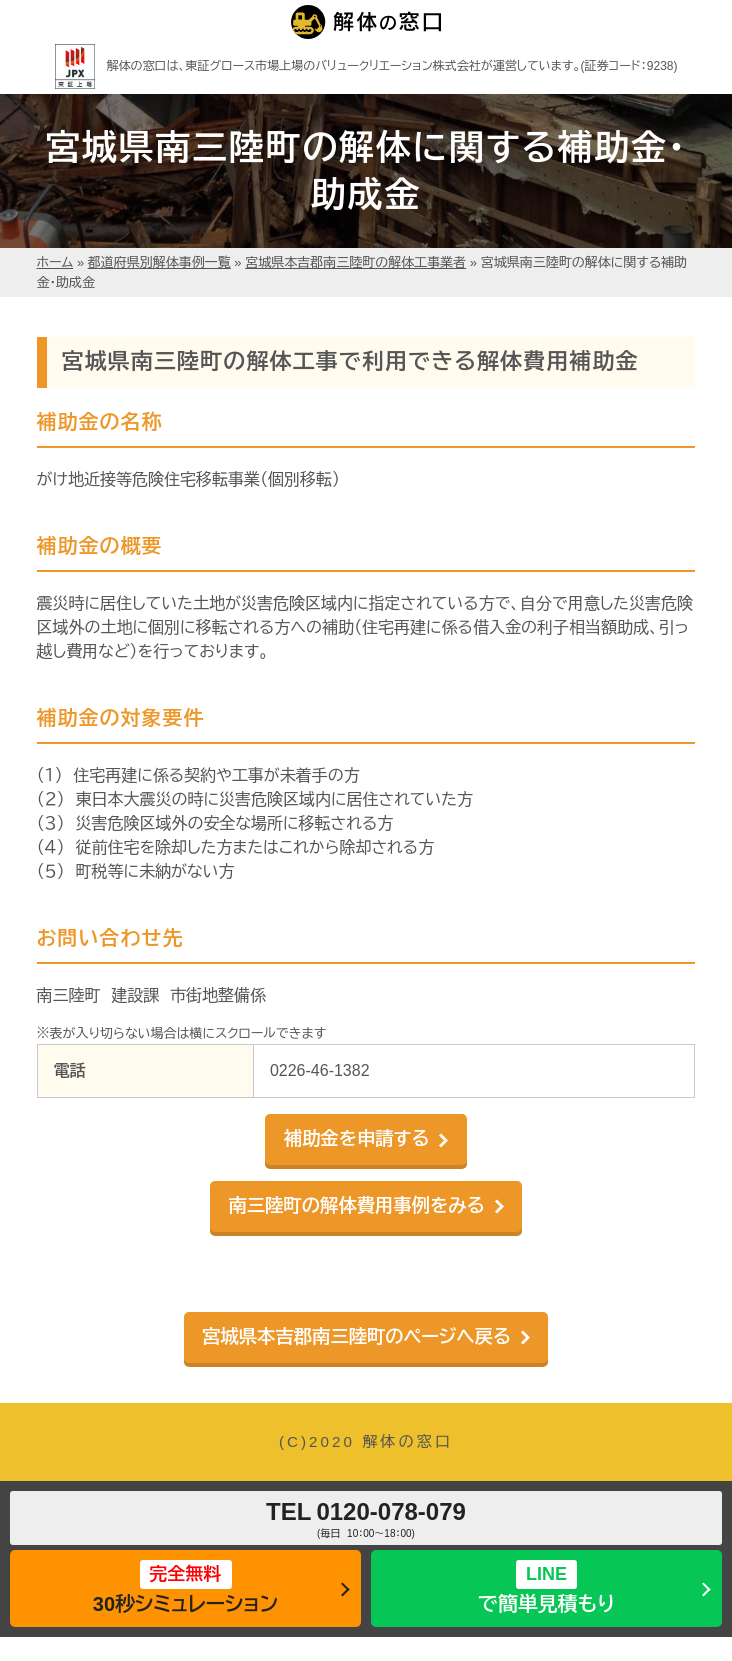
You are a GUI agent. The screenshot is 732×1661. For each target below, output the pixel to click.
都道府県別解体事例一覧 (159, 262)
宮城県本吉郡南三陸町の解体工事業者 (355, 262)
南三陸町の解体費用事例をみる (356, 1205)
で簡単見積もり (546, 1587)
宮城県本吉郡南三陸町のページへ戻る (356, 1336)
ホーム (55, 262)
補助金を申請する (357, 1138)
